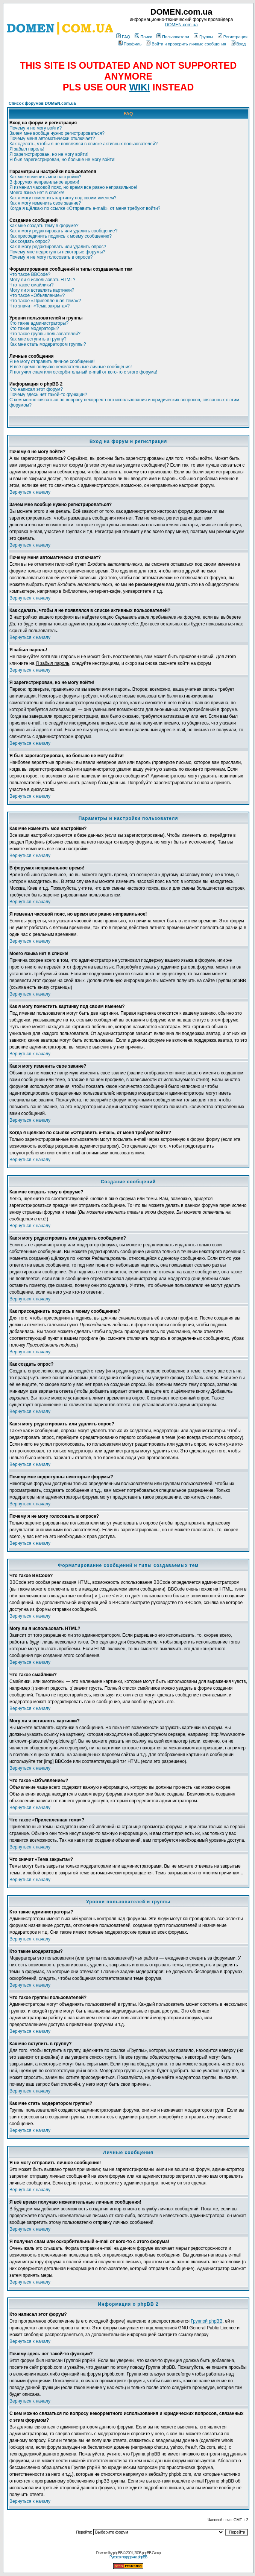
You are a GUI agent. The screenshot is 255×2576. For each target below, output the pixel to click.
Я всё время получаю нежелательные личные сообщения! (70, 366)
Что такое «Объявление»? (37, 295)
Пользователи (172, 37)
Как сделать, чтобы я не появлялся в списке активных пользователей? (83, 143)
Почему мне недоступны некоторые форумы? (57, 252)
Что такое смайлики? (31, 285)
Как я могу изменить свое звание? (45, 203)
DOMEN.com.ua (181, 24)
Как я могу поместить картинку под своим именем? (63, 197)
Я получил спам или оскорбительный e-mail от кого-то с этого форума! (83, 372)
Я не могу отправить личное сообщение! (52, 361)
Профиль (130, 44)
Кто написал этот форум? (36, 389)
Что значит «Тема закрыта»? (39, 306)
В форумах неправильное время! (44, 182)
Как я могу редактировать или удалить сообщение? (63, 230)
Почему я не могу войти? (35, 128)
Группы (203, 37)
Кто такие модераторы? (34, 328)
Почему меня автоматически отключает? (52, 138)
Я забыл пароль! (26, 149)
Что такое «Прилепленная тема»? (45, 300)
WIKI (139, 87)
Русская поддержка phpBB (128, 2557)
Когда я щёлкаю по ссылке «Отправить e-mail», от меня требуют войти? (84, 208)
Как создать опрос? (29, 241)
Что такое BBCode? (29, 274)
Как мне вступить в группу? (38, 339)
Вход (238, 44)
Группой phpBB (206, 2321)
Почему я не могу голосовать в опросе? (51, 257)
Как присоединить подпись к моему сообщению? (60, 236)
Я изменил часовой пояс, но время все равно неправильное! (73, 187)
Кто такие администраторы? (38, 323)
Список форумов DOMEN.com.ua (42, 103)
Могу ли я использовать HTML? (42, 279)
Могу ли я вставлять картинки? (41, 290)
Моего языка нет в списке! (36, 192)
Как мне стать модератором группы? (47, 344)
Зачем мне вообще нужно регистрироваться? (57, 133)
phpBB (117, 2553)
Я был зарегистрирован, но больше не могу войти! (62, 159)
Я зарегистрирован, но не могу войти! (48, 154)
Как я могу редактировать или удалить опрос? (57, 246)
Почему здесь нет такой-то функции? (48, 394)
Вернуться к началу (29, 492)
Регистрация (232, 37)
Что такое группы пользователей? (44, 333)
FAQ (123, 37)
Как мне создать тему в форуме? (44, 225)
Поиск (143, 37)
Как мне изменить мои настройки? (45, 176)
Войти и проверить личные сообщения (186, 44)
